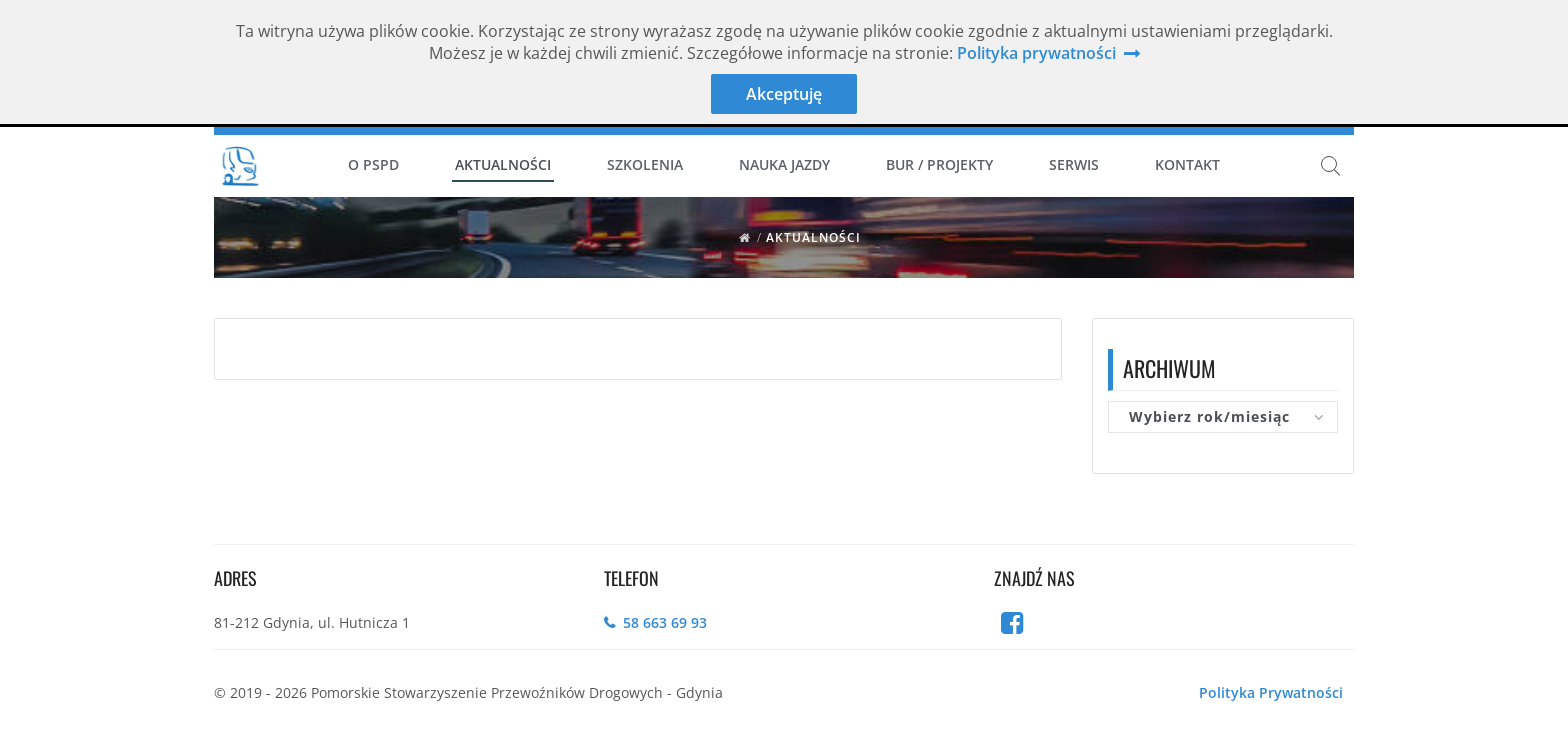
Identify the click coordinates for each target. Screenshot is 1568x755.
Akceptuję (784, 94)
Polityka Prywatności (1271, 692)
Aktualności (503, 164)
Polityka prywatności (1036, 53)
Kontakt (1187, 164)
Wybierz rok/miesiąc (1209, 416)
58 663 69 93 (665, 622)
